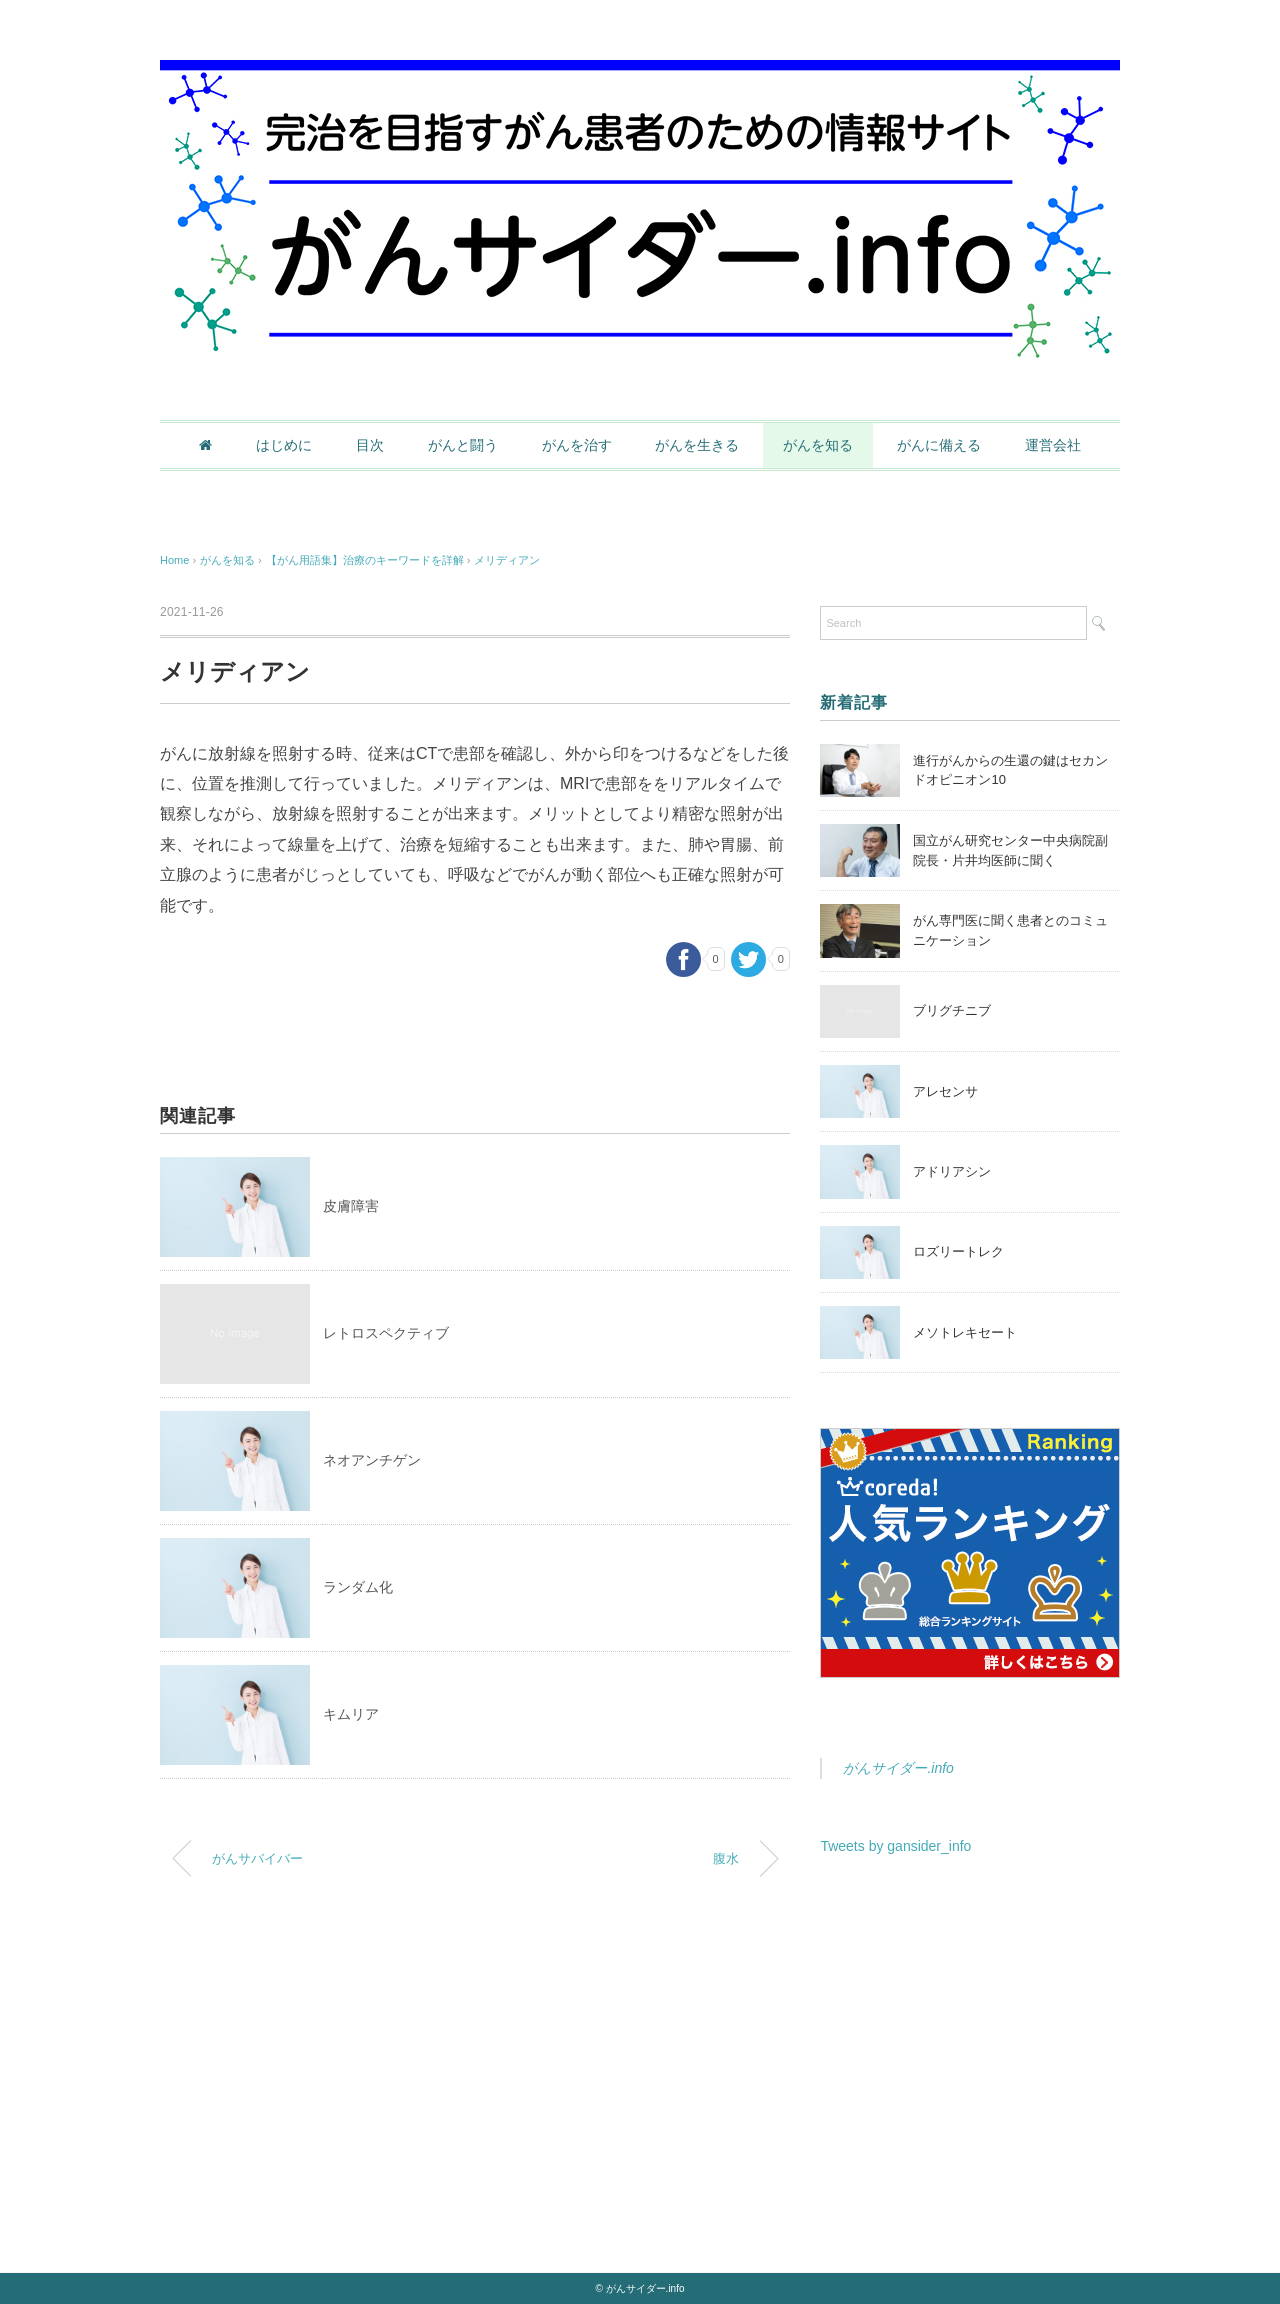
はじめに (284, 445)
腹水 (726, 1859)
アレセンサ (945, 1091)
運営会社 (1053, 445)
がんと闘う (463, 445)
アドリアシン (952, 1171)
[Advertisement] (970, 2039)
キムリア (351, 1714)
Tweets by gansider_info (895, 1846)
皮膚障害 (351, 1206)
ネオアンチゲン (372, 1460)
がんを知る (818, 445)
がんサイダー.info (898, 1768)
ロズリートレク (958, 1251)
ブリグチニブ (952, 1010)
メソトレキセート (965, 1332)
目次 (370, 445)
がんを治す (577, 445)
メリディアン (507, 560)
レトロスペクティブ (386, 1333)
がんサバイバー (257, 1859)
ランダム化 (358, 1587)
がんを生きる (697, 445)
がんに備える (939, 445)
